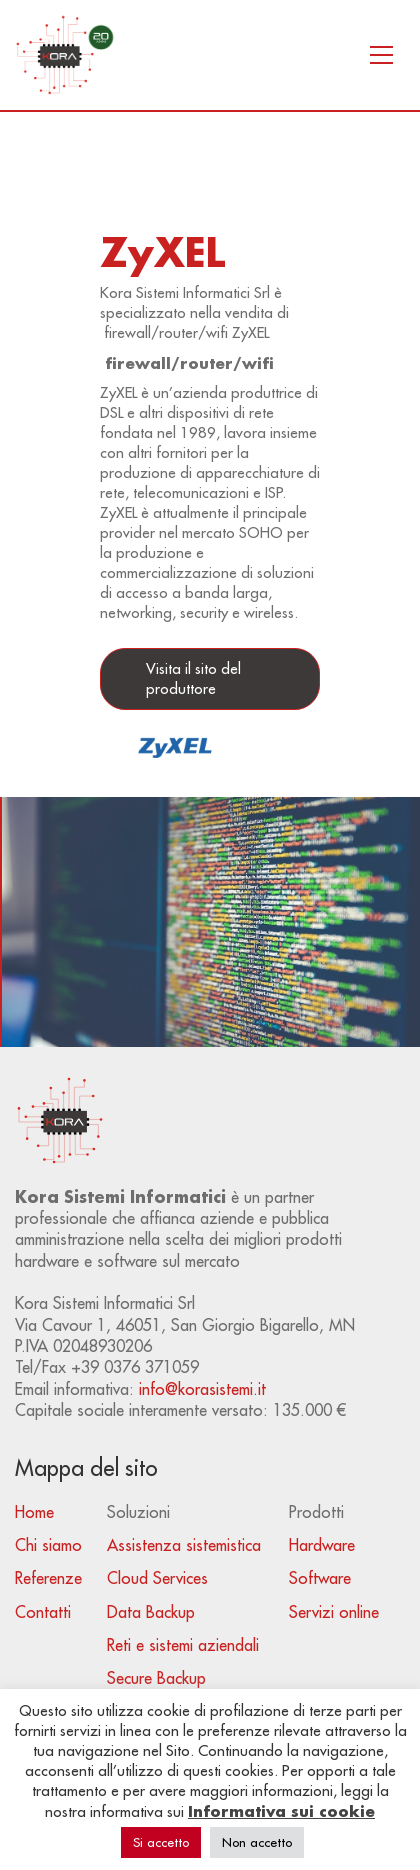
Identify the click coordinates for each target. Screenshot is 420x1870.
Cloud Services (157, 1578)
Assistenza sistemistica (184, 1545)
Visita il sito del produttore (193, 678)
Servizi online (334, 1612)
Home (34, 1512)
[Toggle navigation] (381, 55)
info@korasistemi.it (202, 1389)
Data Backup (151, 1612)
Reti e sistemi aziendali (183, 1645)
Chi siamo (48, 1545)
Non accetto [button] (257, 1842)
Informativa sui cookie (281, 1811)
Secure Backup (156, 1678)
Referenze (48, 1578)
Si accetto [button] (161, 1842)
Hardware (322, 1545)
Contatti (43, 1612)
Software (320, 1578)
